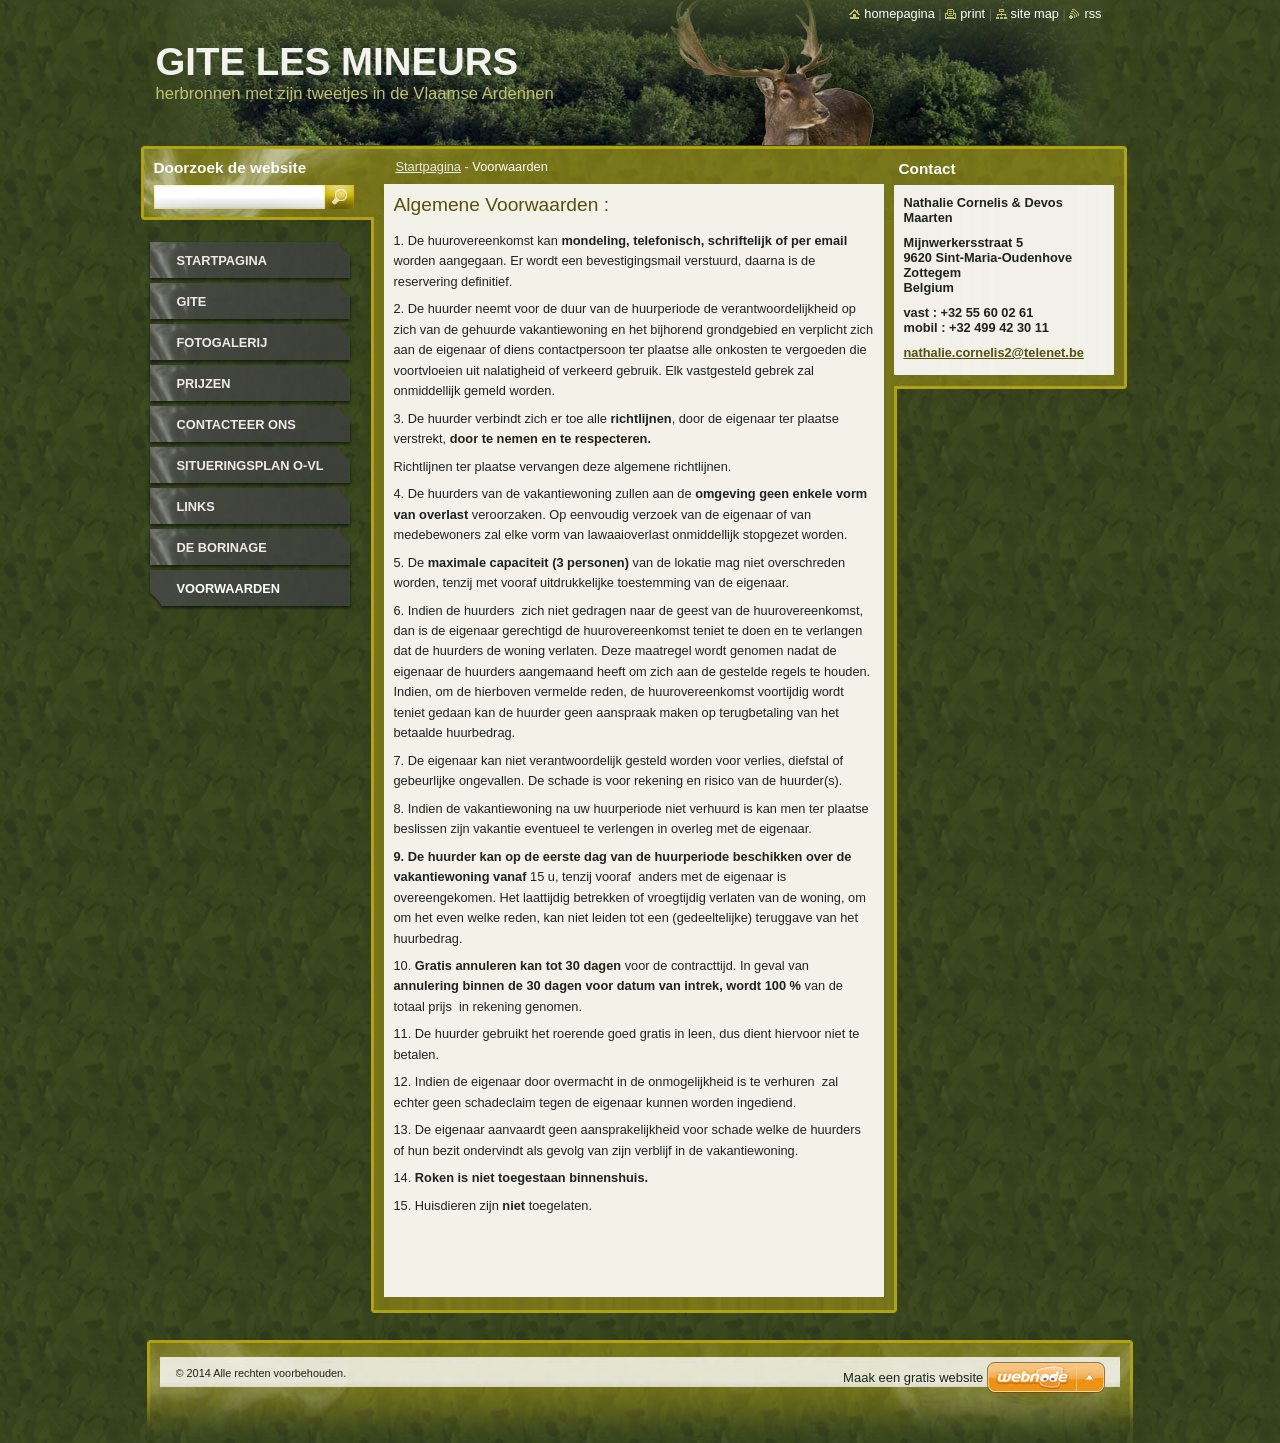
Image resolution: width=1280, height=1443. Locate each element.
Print (972, 13)
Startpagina (428, 166)
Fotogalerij (222, 342)
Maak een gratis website (913, 1377)
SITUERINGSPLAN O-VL (250, 465)
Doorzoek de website (230, 167)
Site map (1035, 13)
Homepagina (899, 13)
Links (196, 506)
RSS (1092, 13)
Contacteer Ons (236, 424)
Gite (192, 301)
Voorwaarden (229, 588)
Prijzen (204, 383)
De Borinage (222, 547)
